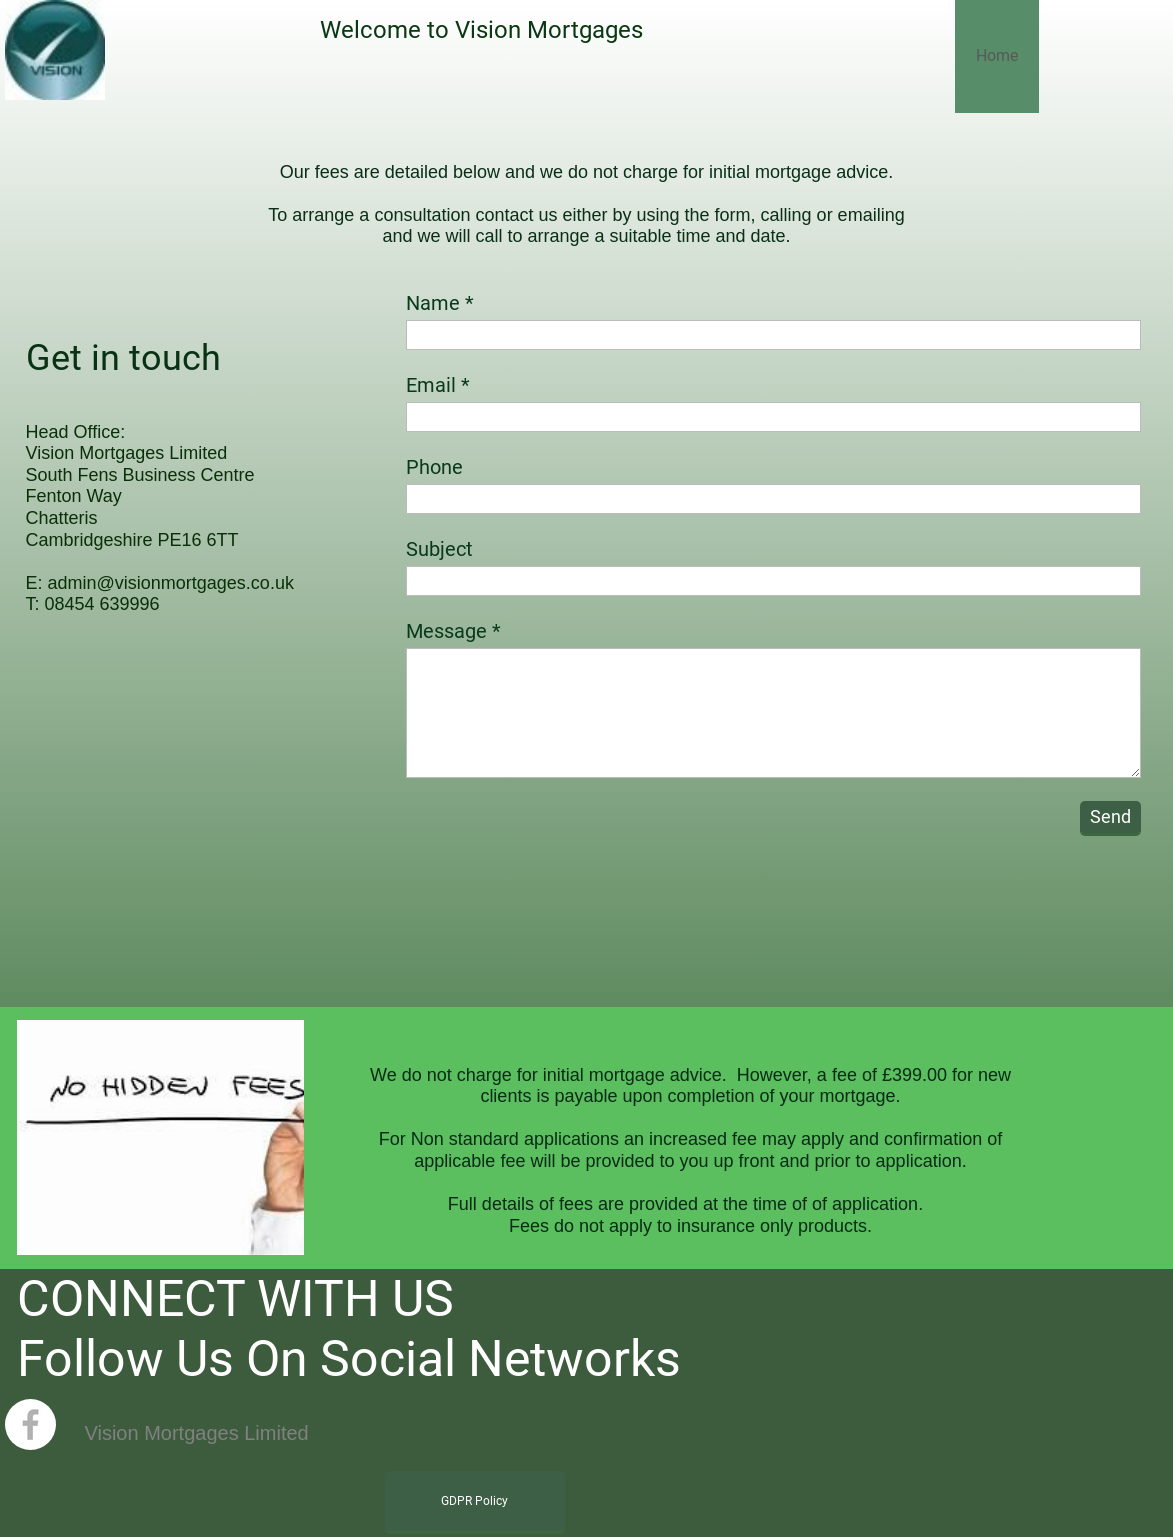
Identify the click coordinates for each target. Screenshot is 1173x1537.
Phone (434, 467)
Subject (439, 549)
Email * (438, 385)
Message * (453, 631)
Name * (440, 303)
